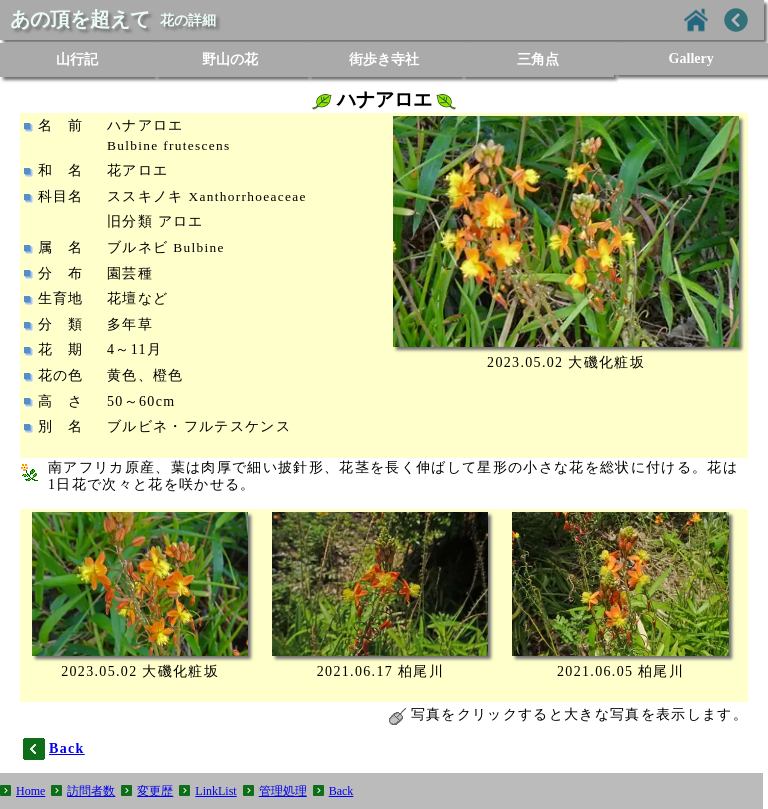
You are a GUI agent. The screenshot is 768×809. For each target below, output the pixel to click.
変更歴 (155, 791)
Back (341, 791)
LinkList (215, 791)
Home (30, 791)
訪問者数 (91, 791)
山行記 (77, 59)
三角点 (538, 59)
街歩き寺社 (384, 59)
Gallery (691, 58)
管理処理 (283, 791)
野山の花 (230, 59)
